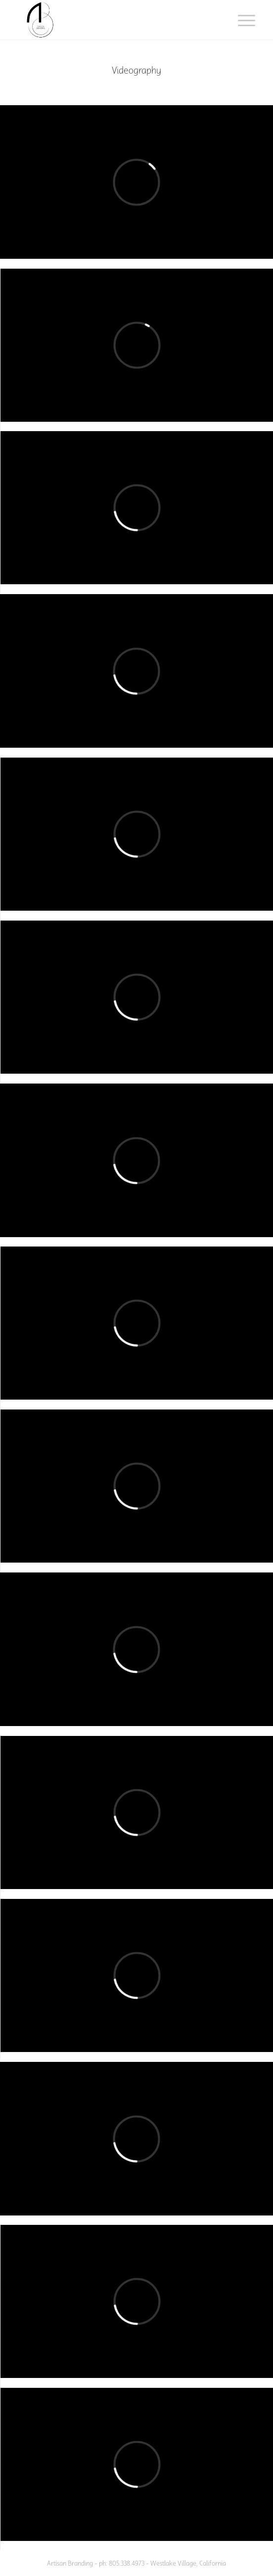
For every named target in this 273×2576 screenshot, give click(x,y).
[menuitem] (239, 20)
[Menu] (239, 20)
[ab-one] (113, 20)
